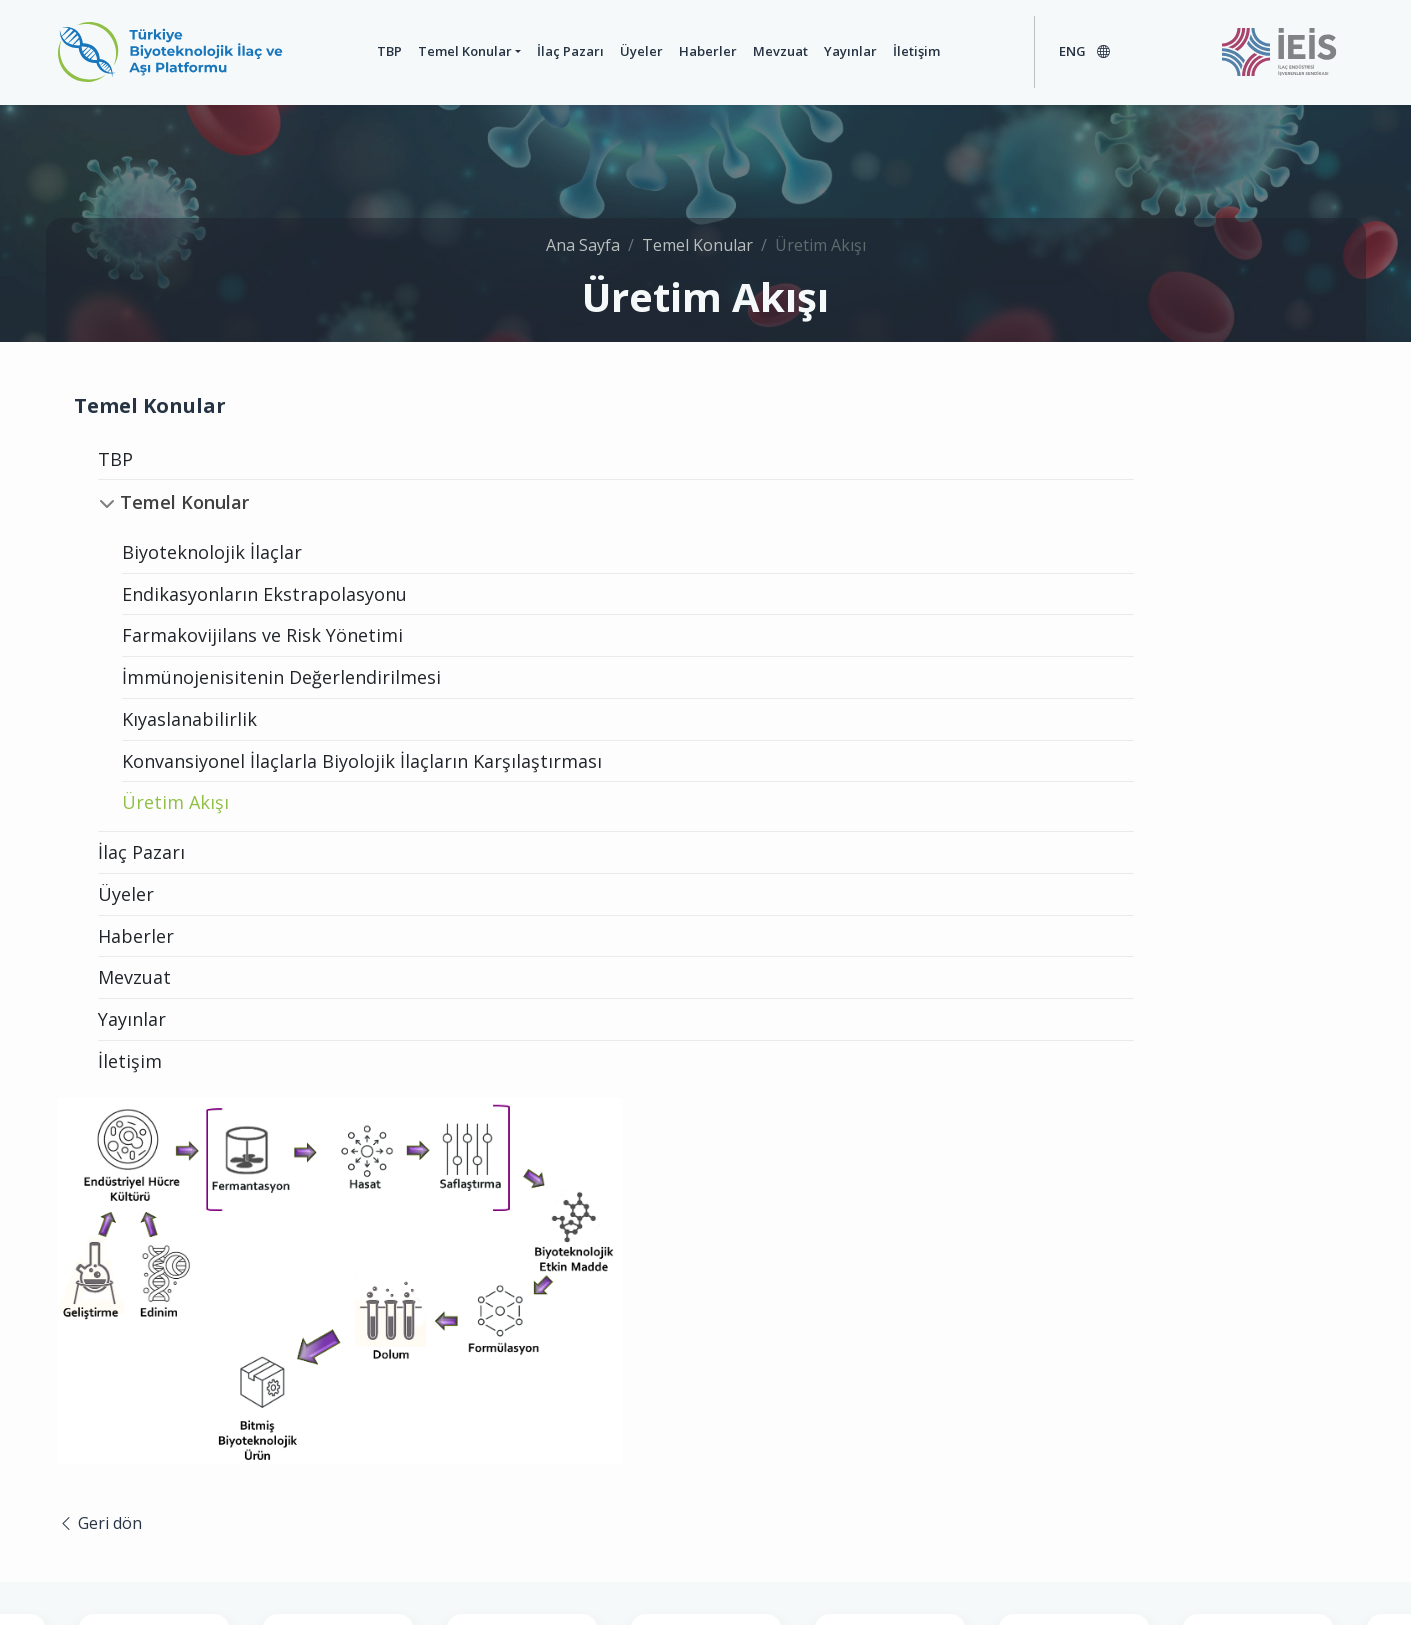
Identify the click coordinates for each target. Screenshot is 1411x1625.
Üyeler (611, 51)
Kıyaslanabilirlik (189, 719)
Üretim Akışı (175, 827)
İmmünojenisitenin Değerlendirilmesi (281, 677)
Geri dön (540, 815)
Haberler (678, 51)
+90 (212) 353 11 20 (789, 1445)
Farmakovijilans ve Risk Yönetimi (262, 635)
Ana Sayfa (583, 233)
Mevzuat (750, 51)
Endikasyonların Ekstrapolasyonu (264, 594)
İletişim (886, 51)
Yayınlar (820, 51)
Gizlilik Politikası (772, 1573)
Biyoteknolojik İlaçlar (212, 552)
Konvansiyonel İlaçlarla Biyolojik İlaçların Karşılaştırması (258, 773)
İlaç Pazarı (540, 51)
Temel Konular (434, 51)
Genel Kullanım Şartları (602, 1573)
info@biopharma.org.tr (960, 1445)
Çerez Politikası (914, 1573)
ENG (1069, 51)
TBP (358, 51)
